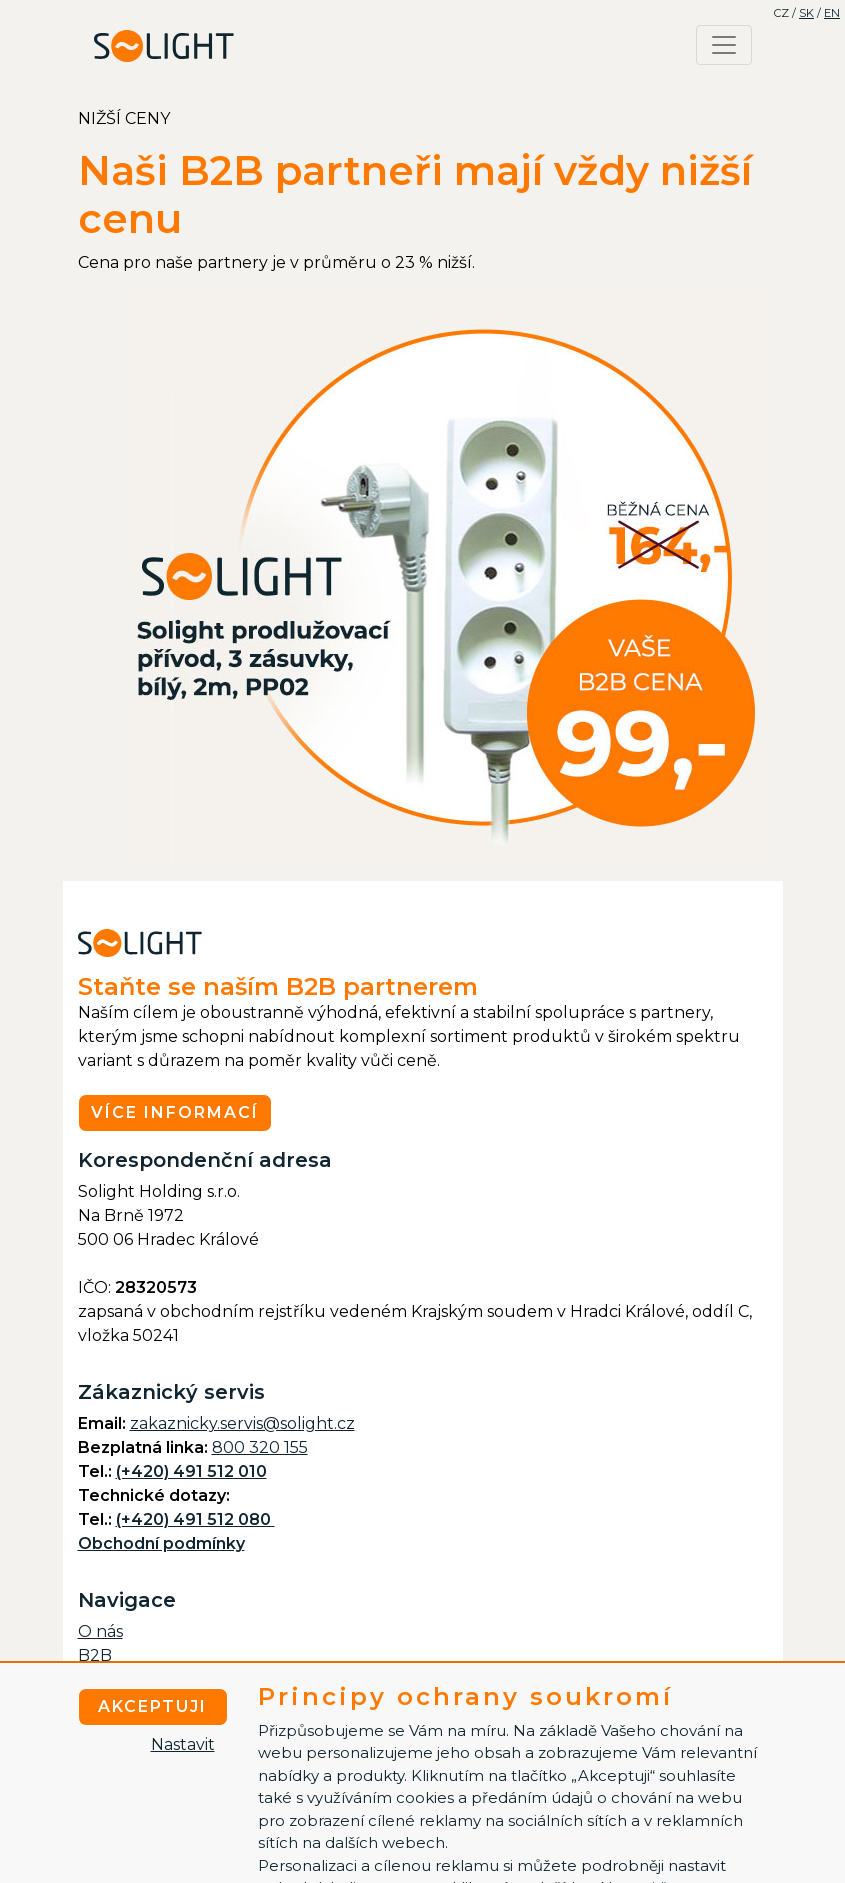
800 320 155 (260, 1447)
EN (832, 13)
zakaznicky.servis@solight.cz (242, 1423)
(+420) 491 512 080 (195, 1519)
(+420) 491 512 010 (191, 1471)
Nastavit (183, 1744)
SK (806, 13)
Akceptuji (152, 1706)
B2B (95, 1655)
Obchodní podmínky (161, 1543)
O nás (100, 1631)
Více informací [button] (175, 1112)
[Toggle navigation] (724, 45)
